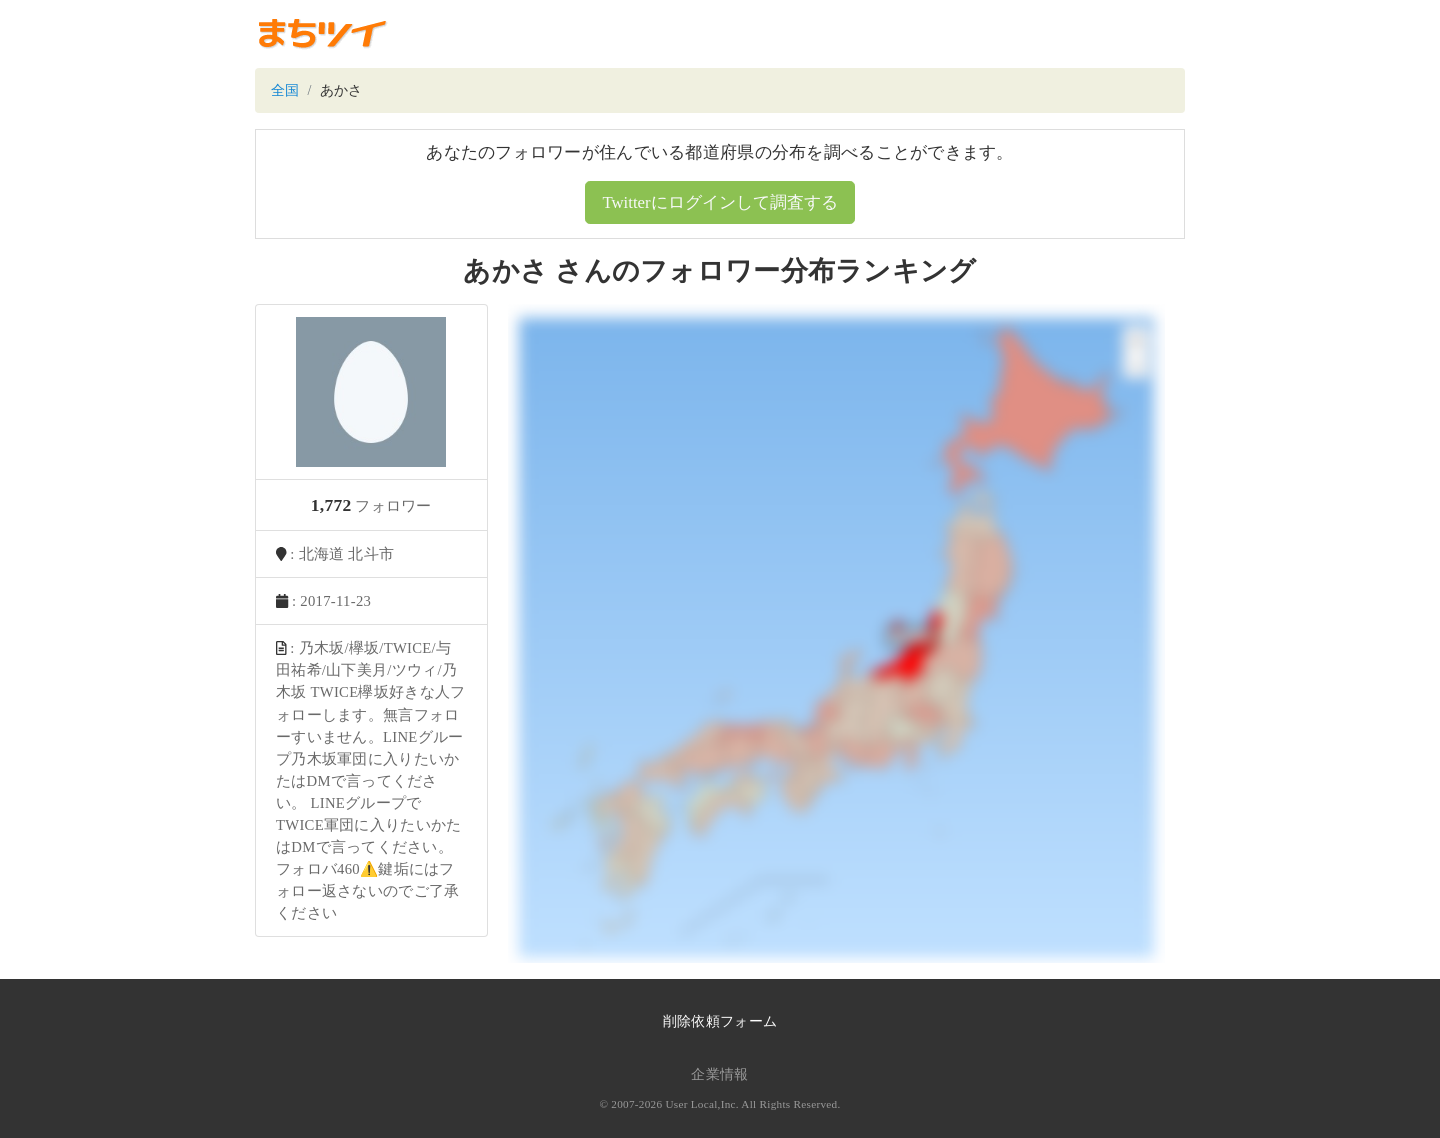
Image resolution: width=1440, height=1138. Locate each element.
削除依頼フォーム (720, 1021)
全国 (285, 90)
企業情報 (719, 1074)
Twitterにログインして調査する (719, 202)
